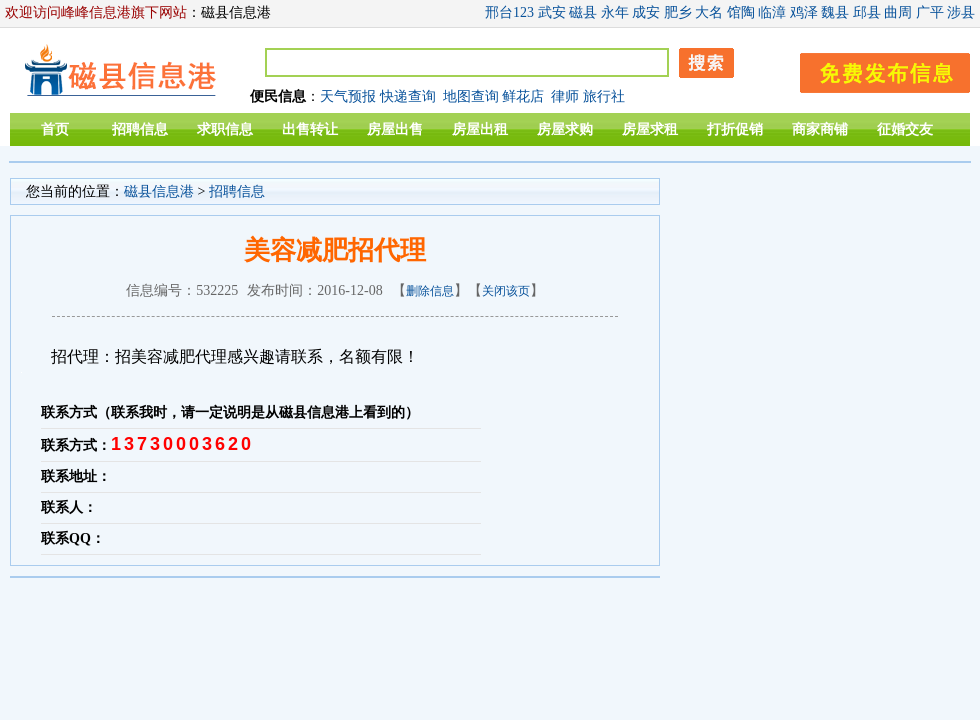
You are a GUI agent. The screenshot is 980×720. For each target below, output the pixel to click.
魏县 (835, 12)
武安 (552, 12)
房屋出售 (395, 129)
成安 (646, 12)
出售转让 (310, 129)
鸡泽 (804, 12)
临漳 (772, 12)
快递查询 (408, 96)
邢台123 (509, 12)
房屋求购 (565, 129)
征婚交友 (905, 129)
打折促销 (735, 129)
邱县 (867, 12)
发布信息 (875, 69)
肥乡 (678, 12)
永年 (615, 12)
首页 (55, 129)
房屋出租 (480, 129)
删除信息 (430, 291)
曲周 (898, 12)
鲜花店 (523, 96)
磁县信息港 (159, 191)
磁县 (583, 12)
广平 (930, 12)
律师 (565, 96)
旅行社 (604, 96)
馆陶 (741, 12)
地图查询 (471, 96)
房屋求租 (650, 129)
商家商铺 (820, 129)
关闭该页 (506, 291)
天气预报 (348, 96)
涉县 (961, 12)
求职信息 (225, 129)
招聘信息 (140, 129)
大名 (709, 12)
